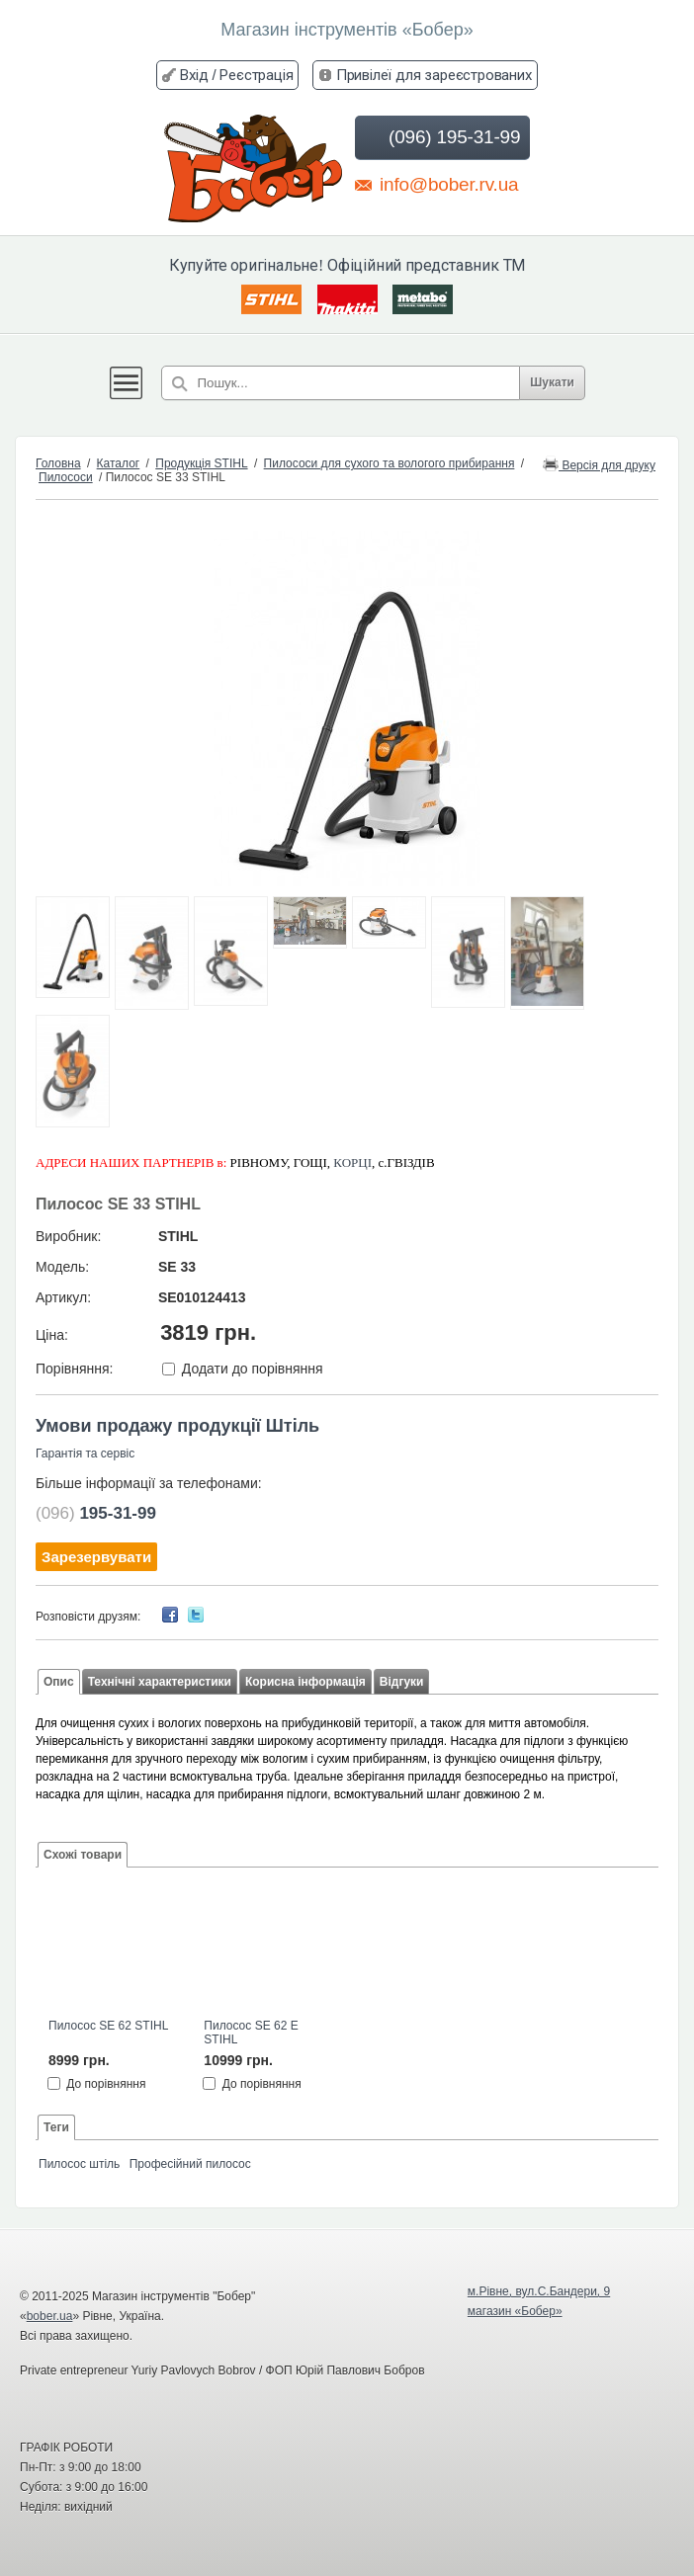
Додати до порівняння (252, 1368)
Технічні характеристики (159, 1682)
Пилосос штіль (79, 2164)
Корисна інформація (305, 1682)
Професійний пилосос (190, 2164)
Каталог (118, 463)
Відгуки (402, 1682)
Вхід (194, 74)
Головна (58, 463)
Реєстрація (256, 74)
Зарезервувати (96, 1556)
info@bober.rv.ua (436, 184)
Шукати (552, 382)
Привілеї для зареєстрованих (434, 74)
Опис (58, 1682)
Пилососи (66, 477)
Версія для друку (599, 464)
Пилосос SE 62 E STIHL (251, 2032)
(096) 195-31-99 (440, 137)
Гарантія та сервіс (85, 1453)
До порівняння (105, 2084)
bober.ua (50, 2316)
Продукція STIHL (201, 463)
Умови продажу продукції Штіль (177, 1426)
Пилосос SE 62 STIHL (108, 2026)
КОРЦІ (352, 1162)
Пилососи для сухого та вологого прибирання (389, 463)
